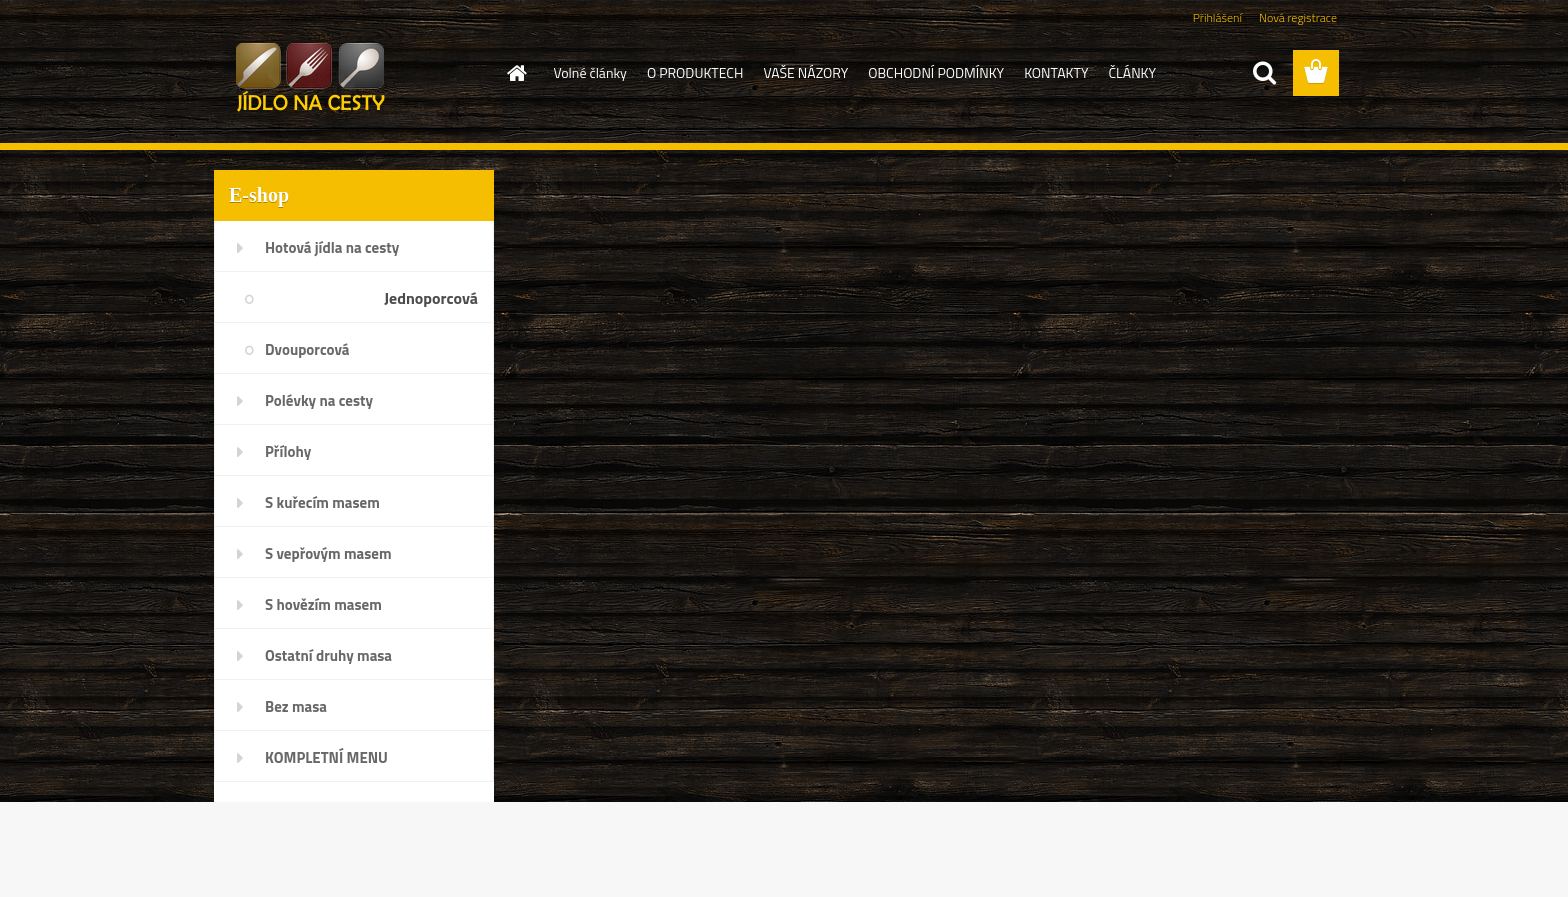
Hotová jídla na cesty (332, 247)
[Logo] (351, 74)
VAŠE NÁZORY (805, 72)
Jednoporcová (431, 298)
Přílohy (288, 451)
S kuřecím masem (322, 502)
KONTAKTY (1056, 72)
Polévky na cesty (319, 400)
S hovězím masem (323, 604)
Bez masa (296, 706)
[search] (1264, 73)
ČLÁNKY (1132, 72)
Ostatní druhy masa (328, 655)
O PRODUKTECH (695, 72)
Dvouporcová (307, 349)
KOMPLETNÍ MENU (326, 757)
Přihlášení (1217, 17)
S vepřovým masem (328, 553)
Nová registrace (1298, 17)
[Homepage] (516, 73)
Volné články (590, 72)
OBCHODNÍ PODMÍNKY (936, 72)
